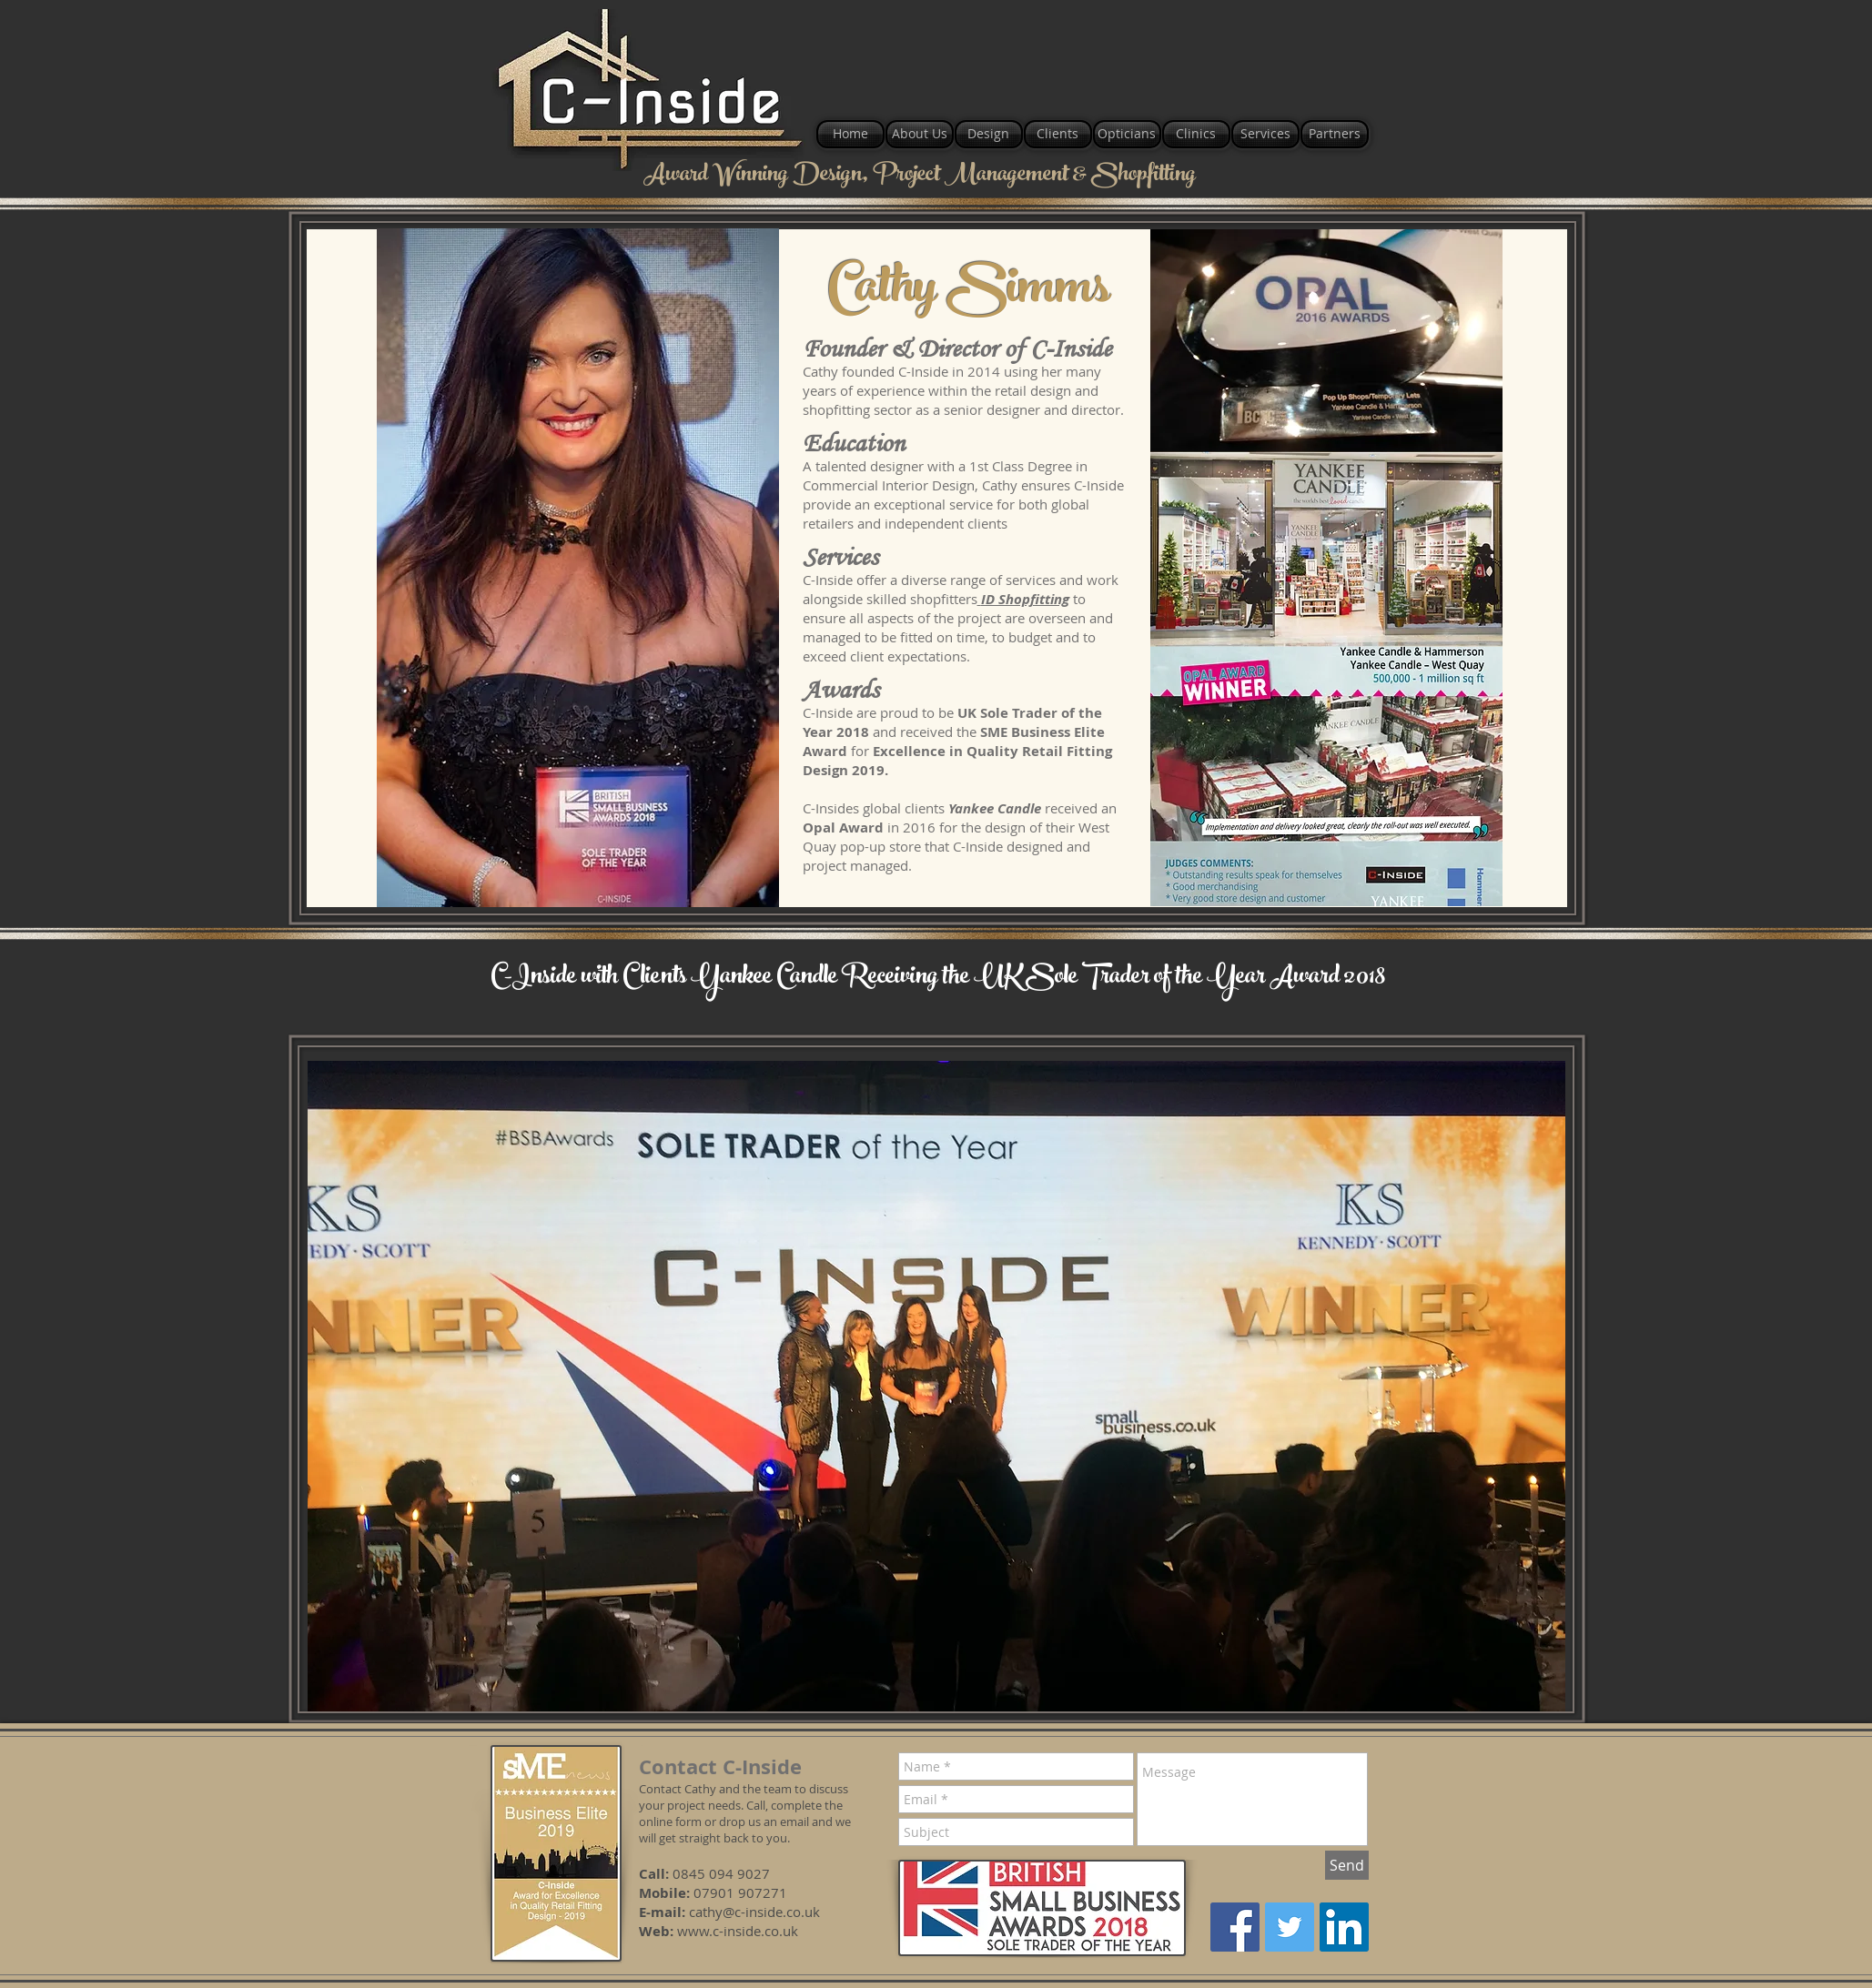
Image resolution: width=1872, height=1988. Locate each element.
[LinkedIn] (1344, 1927)
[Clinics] (1196, 134)
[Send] (1347, 1865)
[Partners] (1334, 134)
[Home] (850, 134)
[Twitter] (1289, 1927)
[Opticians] (1127, 134)
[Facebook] (1235, 1927)
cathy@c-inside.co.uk (754, 1911)
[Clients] (1058, 134)
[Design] (989, 134)
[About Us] (919, 134)
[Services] (1265, 134)
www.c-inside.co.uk (737, 1931)
